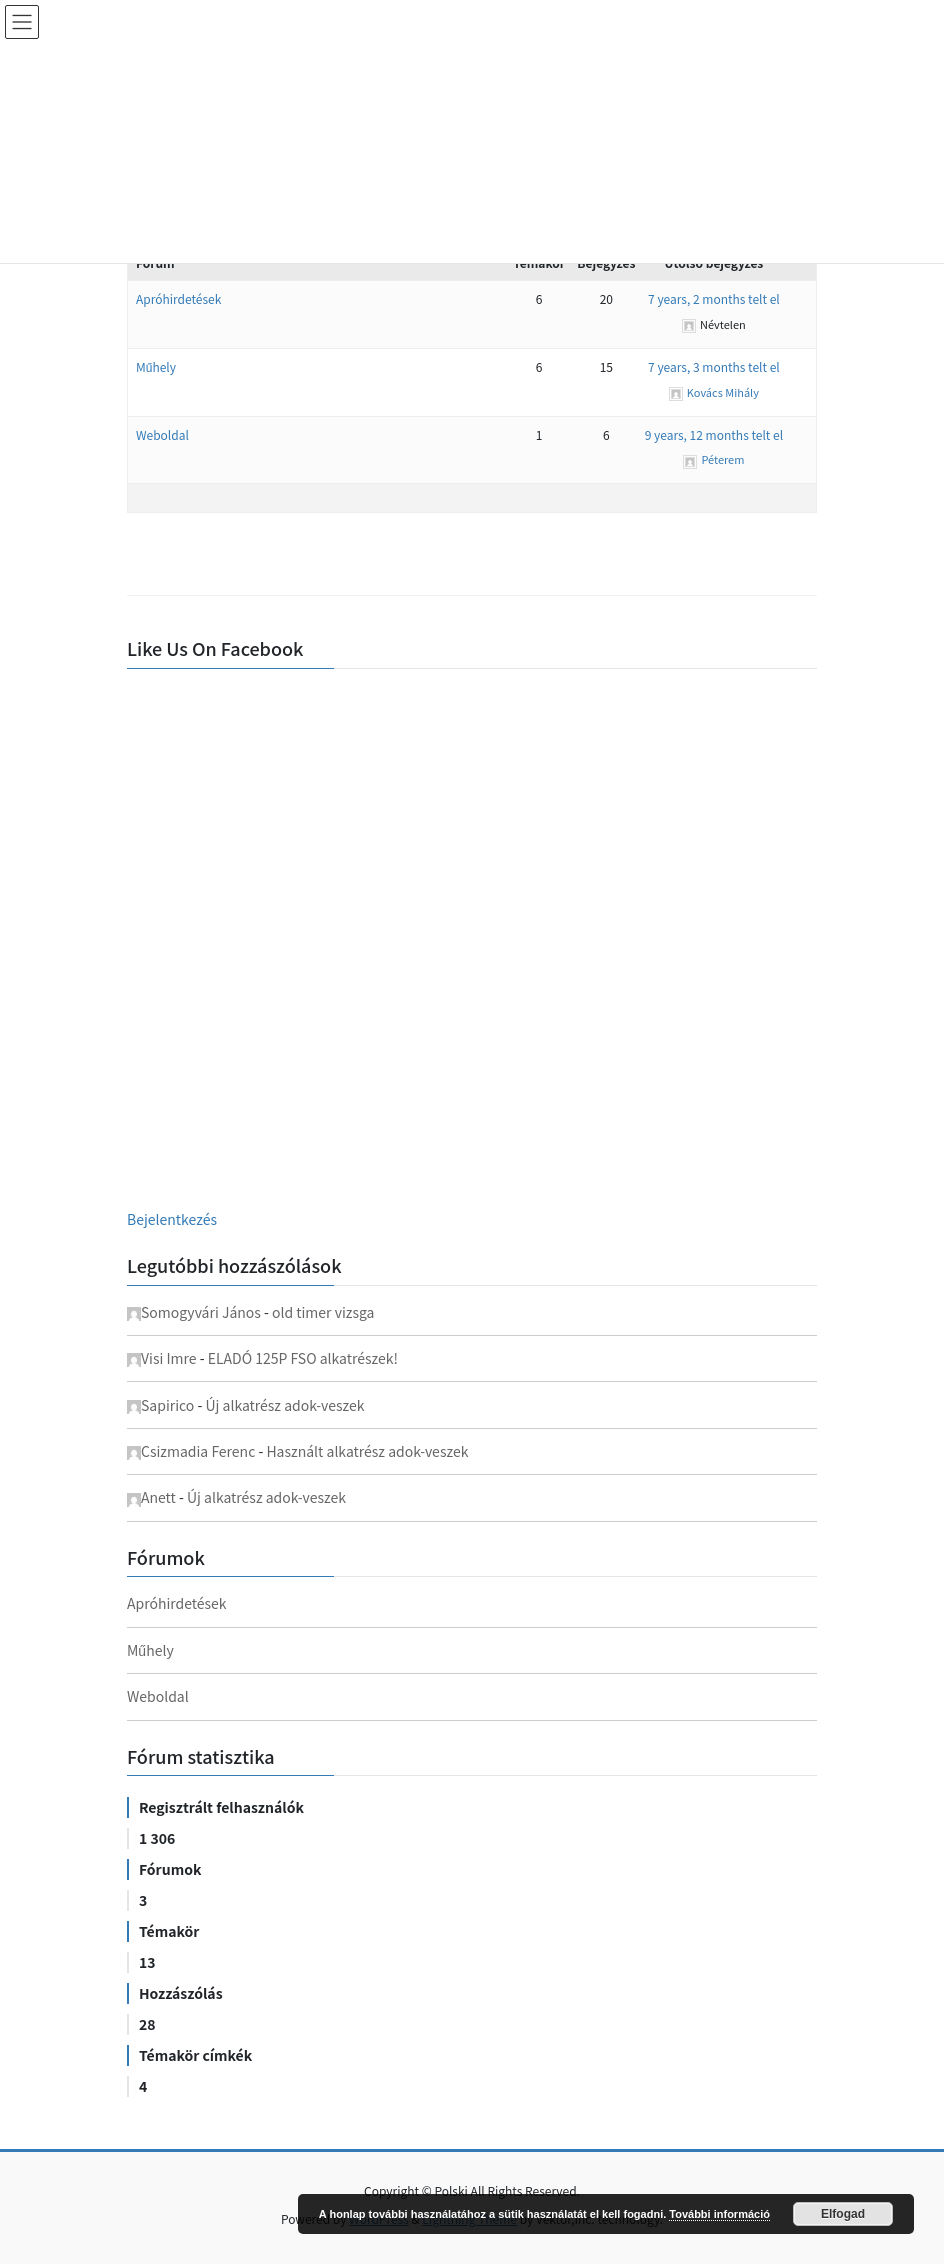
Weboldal (162, 434)
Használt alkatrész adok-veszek (367, 1451)
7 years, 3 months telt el (714, 366)
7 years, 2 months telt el (714, 298)
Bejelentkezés (172, 1219)
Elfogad (843, 2214)
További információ (719, 2214)
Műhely (156, 366)
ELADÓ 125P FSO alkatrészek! (303, 1358)
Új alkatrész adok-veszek (284, 1405)
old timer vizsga (323, 1312)
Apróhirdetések (178, 298)
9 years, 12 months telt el (714, 434)
